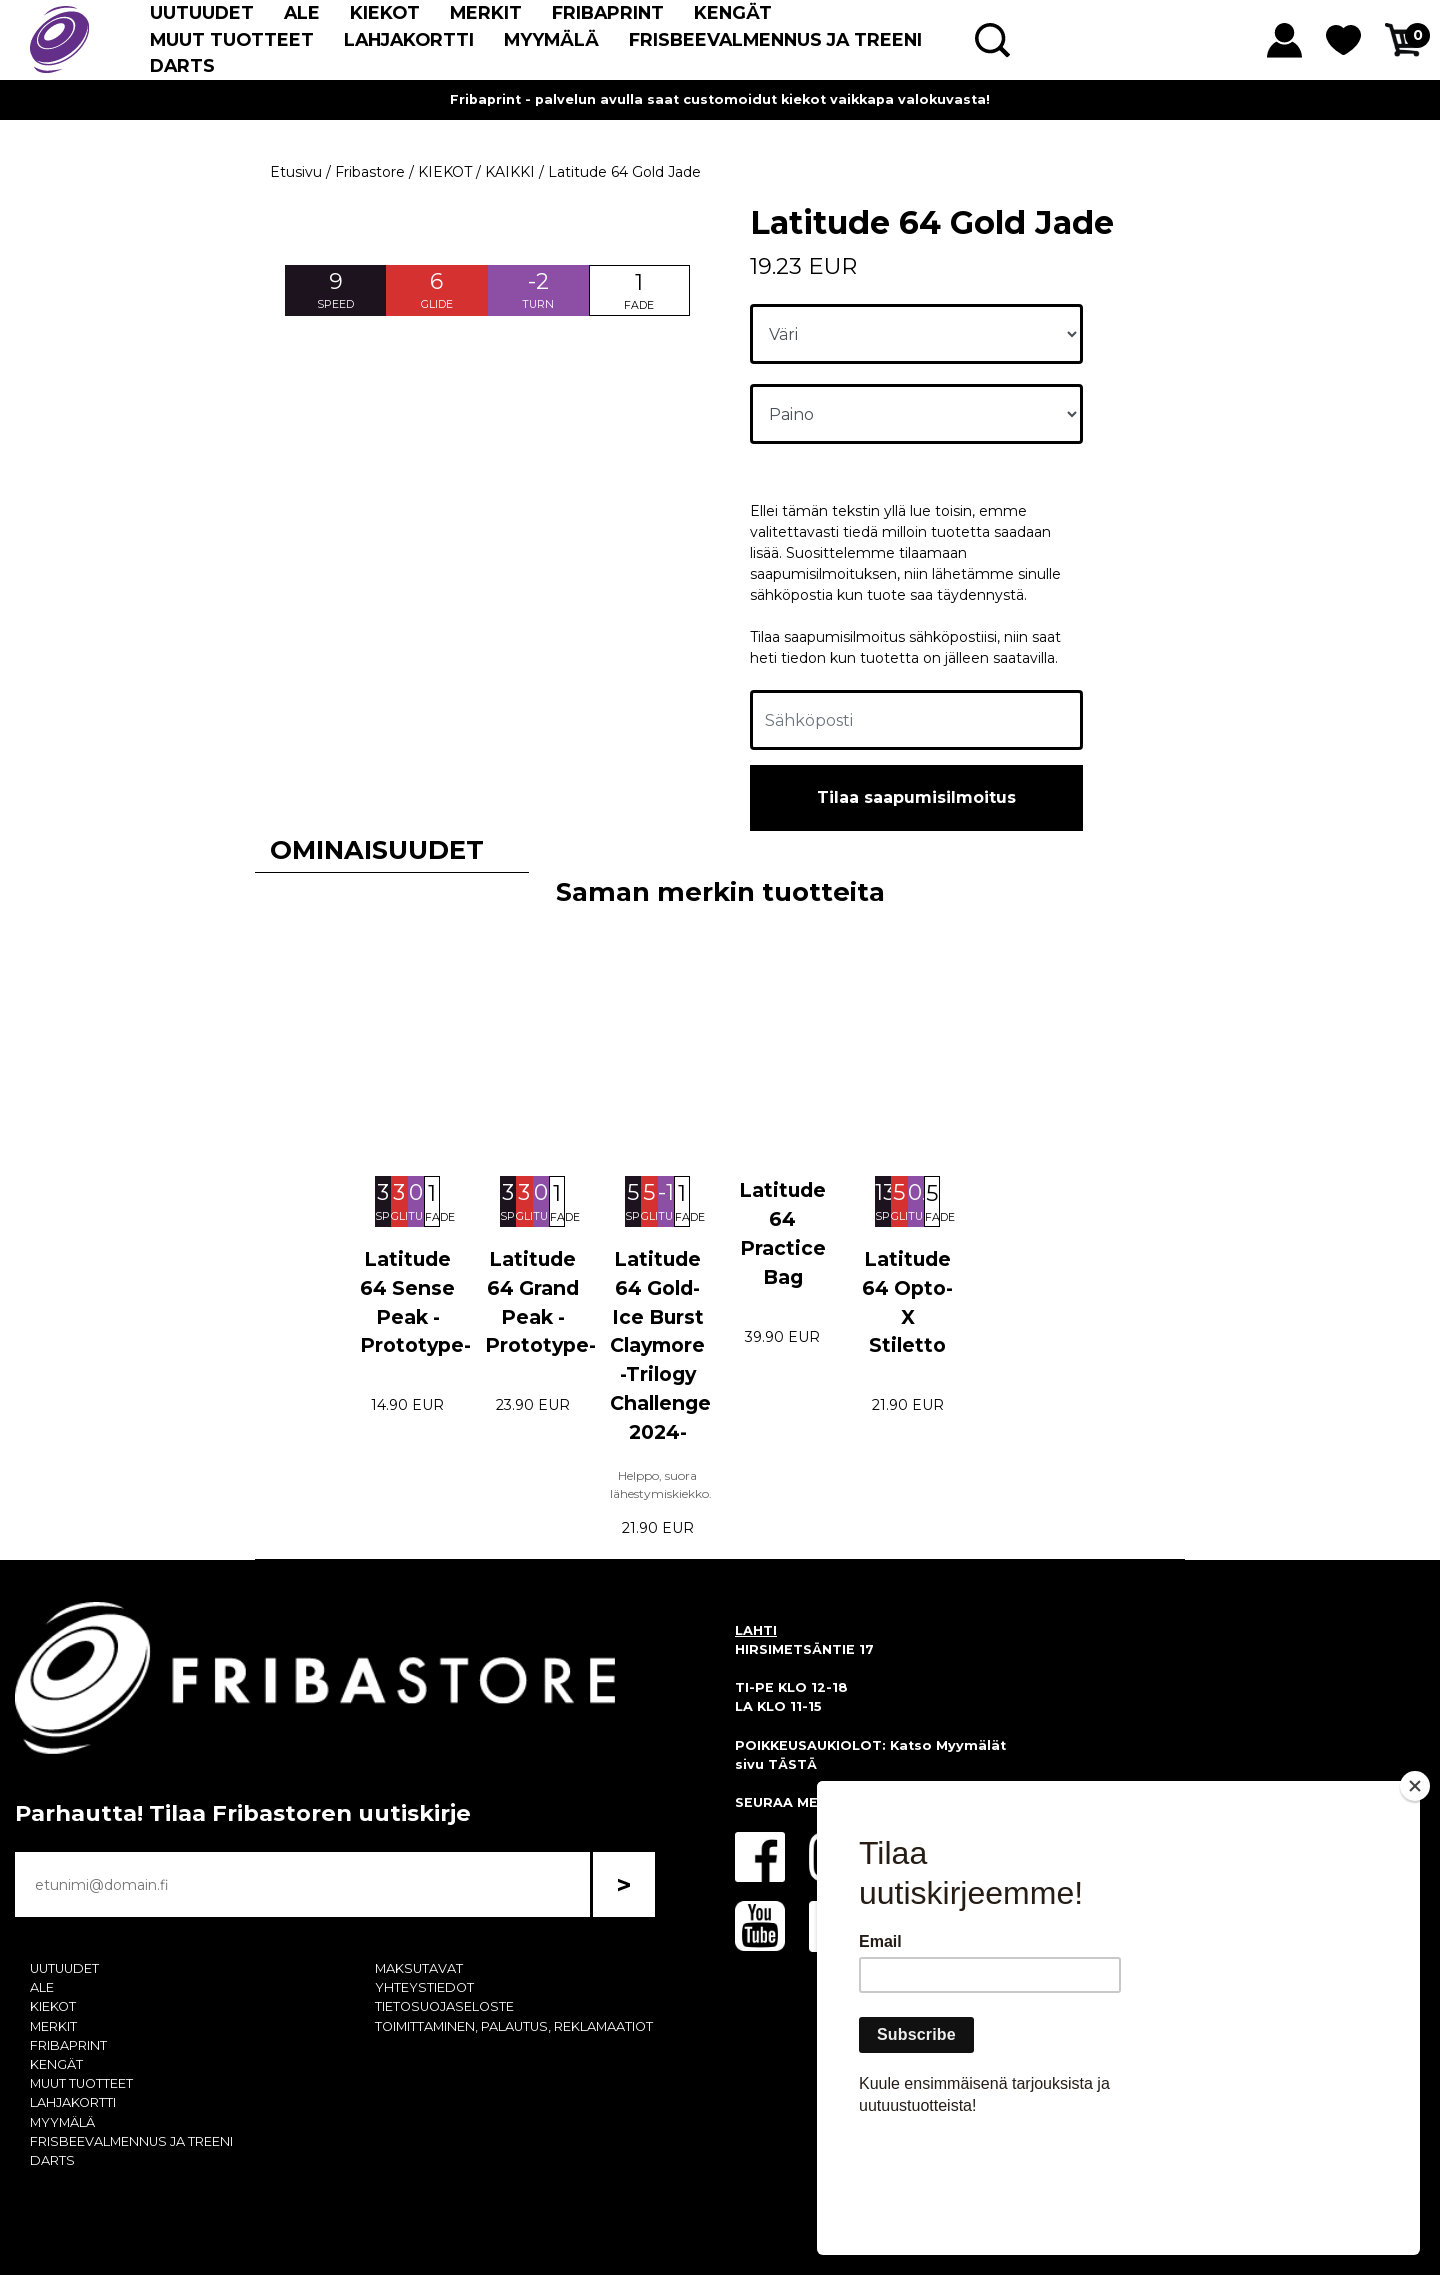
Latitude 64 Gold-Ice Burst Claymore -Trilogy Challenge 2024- (660, 1345)
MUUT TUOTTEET (232, 39)
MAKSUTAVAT (419, 1968)
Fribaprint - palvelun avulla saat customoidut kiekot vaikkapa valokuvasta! (720, 99)
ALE (302, 12)
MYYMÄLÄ (551, 39)
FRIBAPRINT (608, 12)
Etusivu (296, 172)
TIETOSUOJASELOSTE (444, 2006)
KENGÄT (733, 12)
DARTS (182, 65)
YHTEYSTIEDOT (424, 1987)
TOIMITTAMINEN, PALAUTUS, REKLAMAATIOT (514, 2026)
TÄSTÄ (792, 1764)
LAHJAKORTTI (409, 39)
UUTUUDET (202, 12)
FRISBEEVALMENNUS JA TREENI (775, 39)
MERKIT (486, 12)
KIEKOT (385, 12)
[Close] (1415, 1901)
